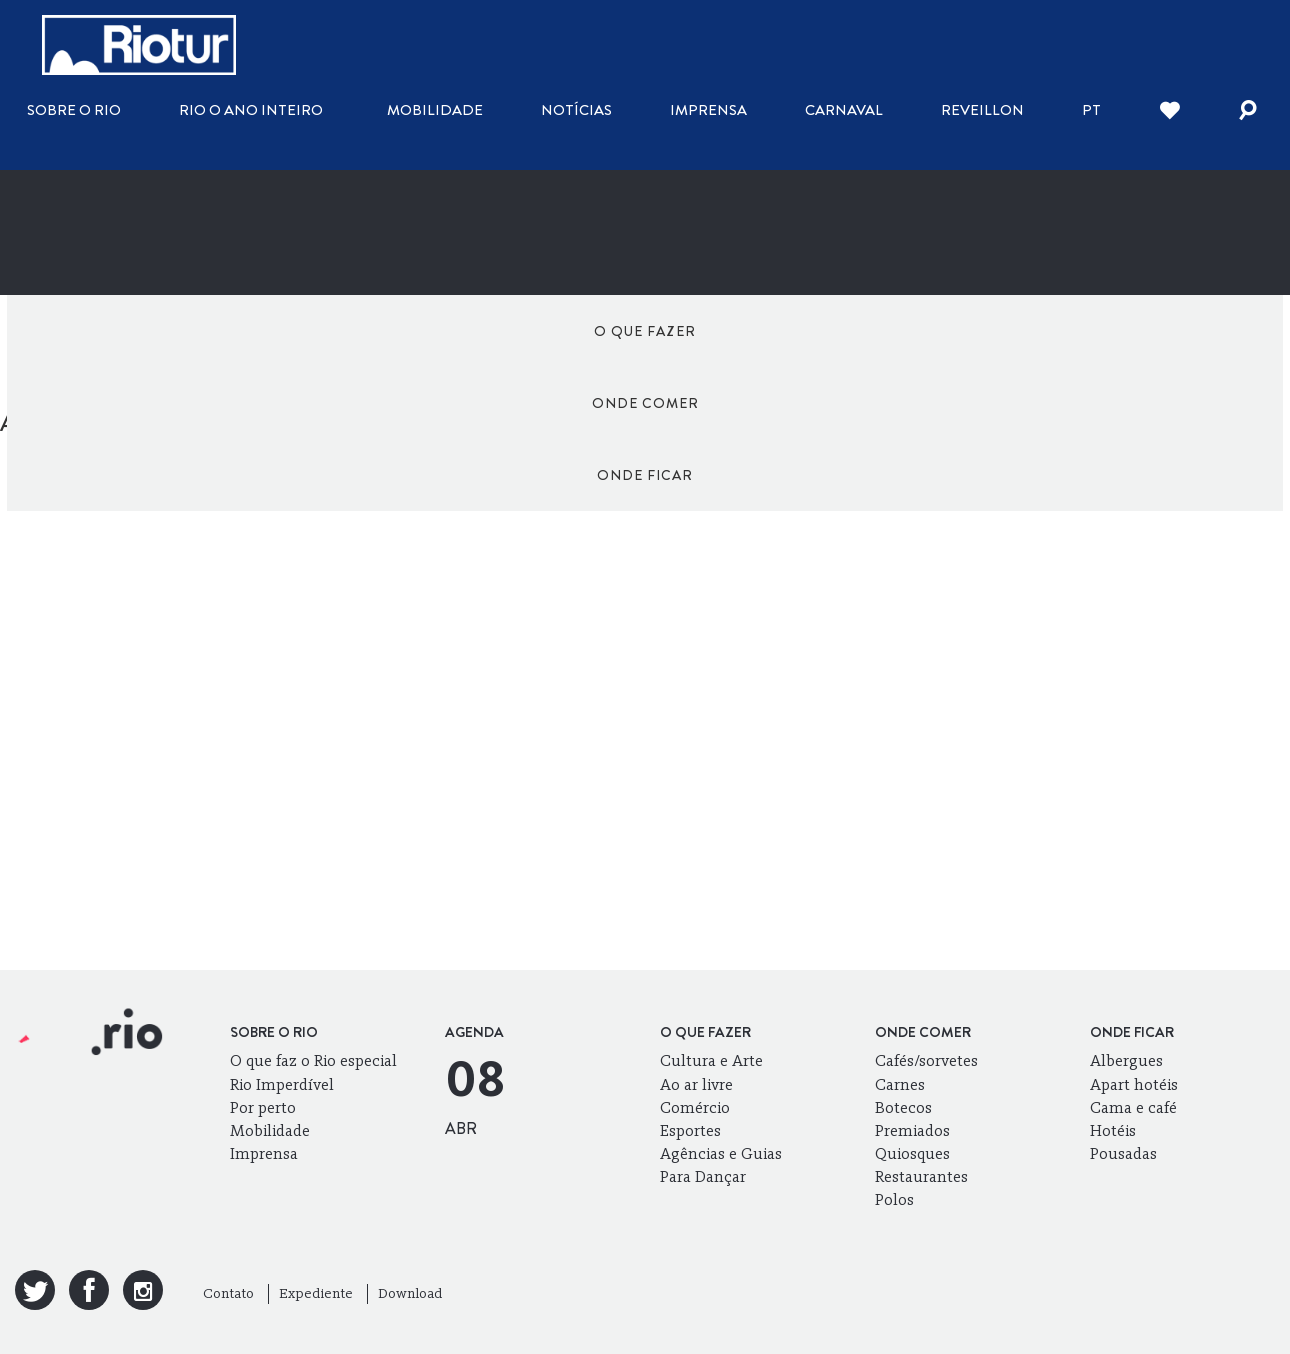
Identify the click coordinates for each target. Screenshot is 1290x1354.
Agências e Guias (721, 1153)
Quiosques (912, 1153)
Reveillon (982, 110)
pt (1091, 110)
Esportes (690, 1130)
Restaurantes (921, 1176)
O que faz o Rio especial (313, 1060)
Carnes (900, 1084)
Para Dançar (703, 1176)
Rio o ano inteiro (251, 110)
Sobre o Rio (74, 110)
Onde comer (644, 331)
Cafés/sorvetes (926, 1060)
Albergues (1126, 1060)
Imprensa (708, 110)
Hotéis (1113, 1130)
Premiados (912, 1130)
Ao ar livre (696, 1084)
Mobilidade (435, 110)
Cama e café (1133, 1107)
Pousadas (1123, 1153)
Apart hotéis (1134, 1084)
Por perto (263, 1107)
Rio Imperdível (282, 1084)
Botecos (903, 1107)
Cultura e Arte (711, 1060)
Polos (894, 1199)
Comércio (695, 1107)
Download (410, 1293)
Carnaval (844, 110)
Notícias (576, 110)
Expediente (316, 1293)
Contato (228, 1293)
